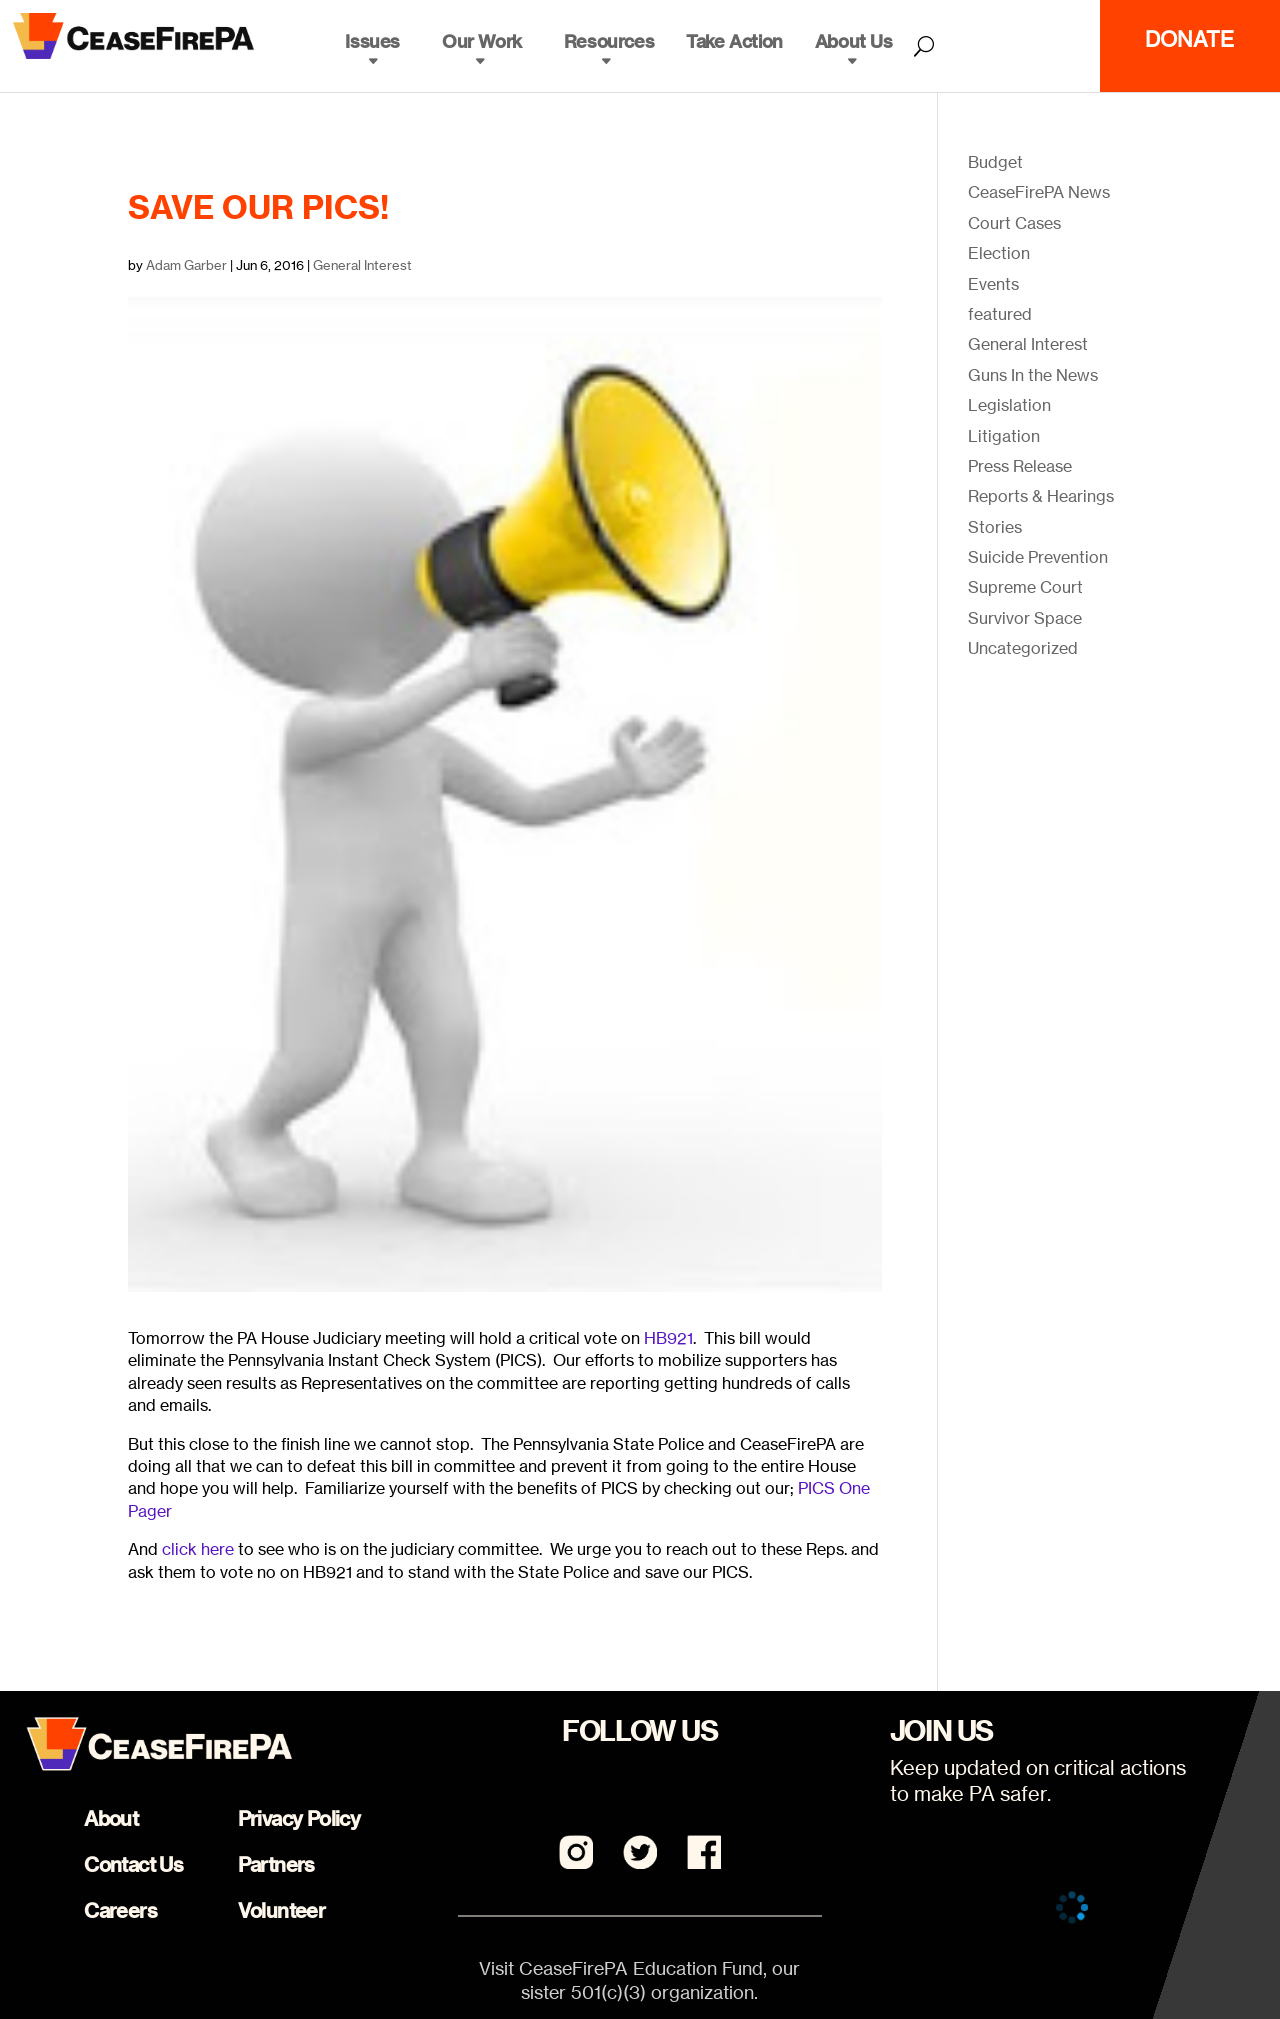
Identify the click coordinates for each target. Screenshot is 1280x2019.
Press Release (1020, 466)
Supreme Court (1025, 587)
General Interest (362, 265)
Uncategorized (1023, 648)
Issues (372, 41)
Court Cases (1014, 223)
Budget (995, 162)
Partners (276, 1864)
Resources (609, 41)
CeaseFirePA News (1039, 192)
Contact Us (133, 1864)
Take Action (734, 41)
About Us (854, 41)
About (111, 1818)
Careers (120, 1910)
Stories (995, 527)
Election (999, 253)
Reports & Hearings (1041, 496)
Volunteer (282, 1910)
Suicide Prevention (1038, 557)
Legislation (1009, 405)
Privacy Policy (299, 1818)
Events (993, 284)
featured (1000, 314)
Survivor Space (1025, 618)
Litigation (1004, 436)
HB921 (668, 1338)
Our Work (482, 41)
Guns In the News (1033, 375)
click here (200, 1549)
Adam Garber (186, 265)
